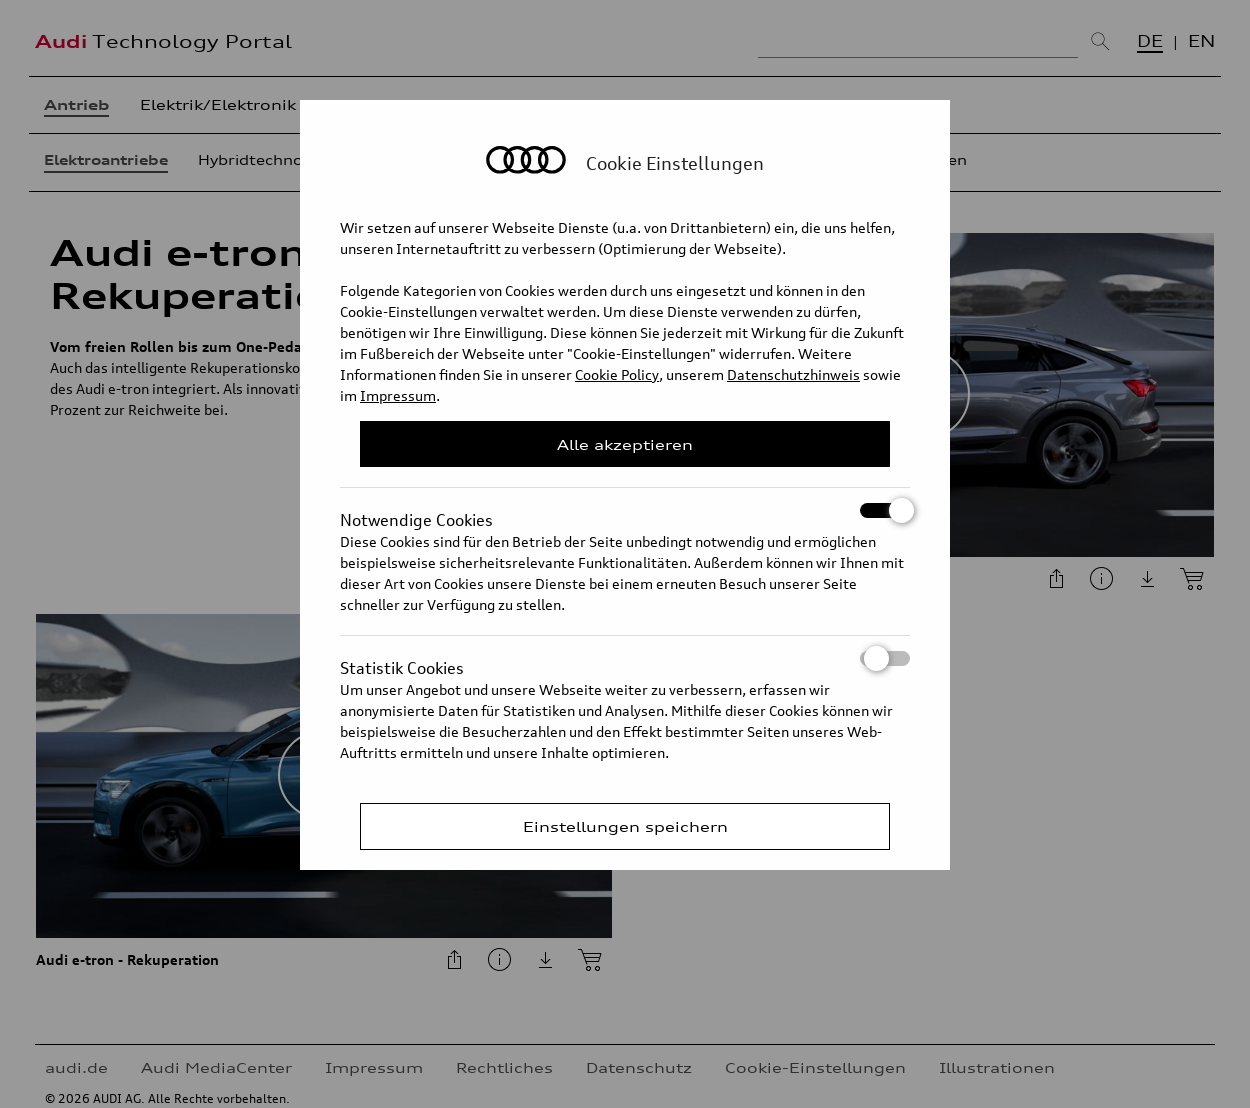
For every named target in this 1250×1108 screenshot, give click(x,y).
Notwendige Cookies (625, 510)
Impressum (398, 395)
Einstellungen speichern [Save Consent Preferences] (625, 826)
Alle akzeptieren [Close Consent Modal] (625, 444)
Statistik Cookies (625, 658)
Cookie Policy (617, 374)
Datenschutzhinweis (793, 374)
